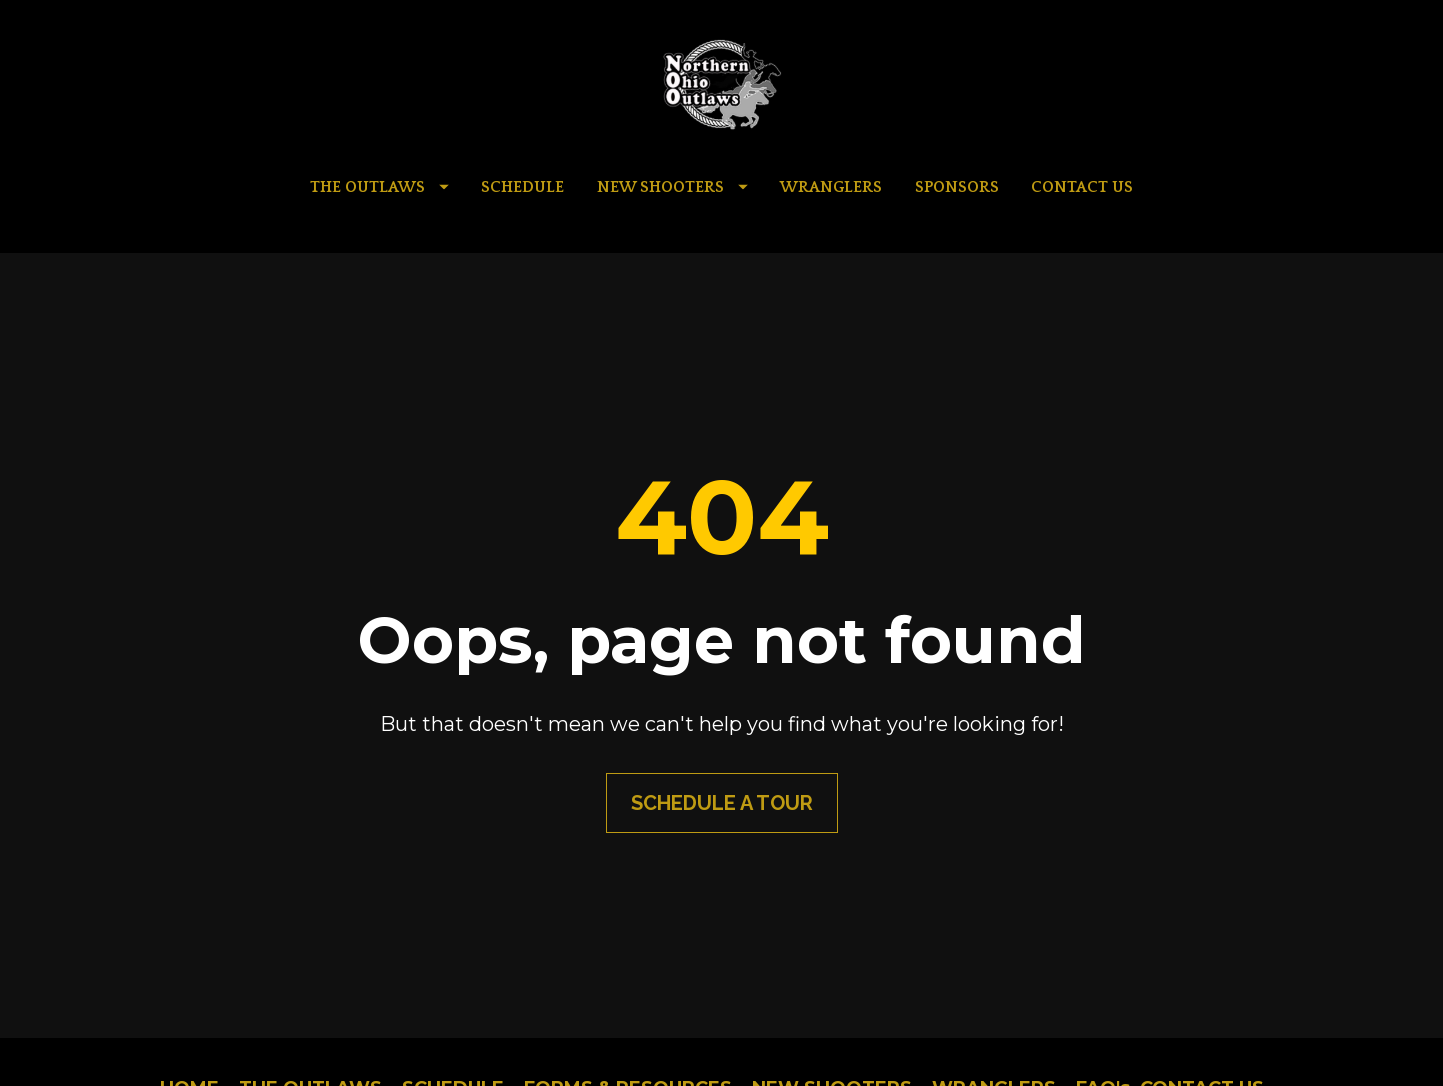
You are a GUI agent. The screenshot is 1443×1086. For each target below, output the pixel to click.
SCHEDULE (522, 187)
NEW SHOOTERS (672, 187)
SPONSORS (957, 187)
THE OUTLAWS (379, 187)
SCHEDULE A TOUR (722, 753)
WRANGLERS (831, 187)
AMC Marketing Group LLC (880, 1036)
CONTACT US (1082, 187)
